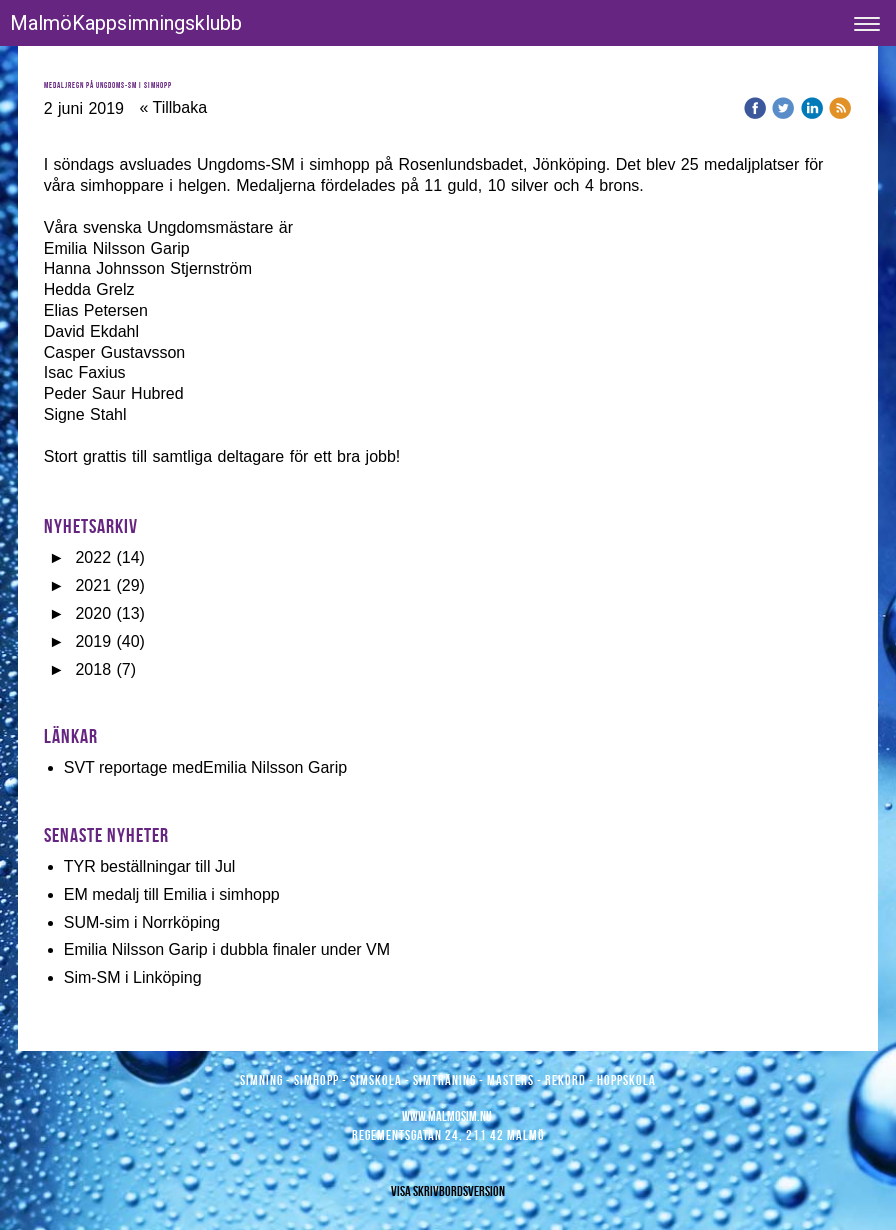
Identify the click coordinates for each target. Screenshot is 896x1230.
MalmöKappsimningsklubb (126, 23)
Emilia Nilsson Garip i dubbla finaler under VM (227, 949)
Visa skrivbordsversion (448, 1191)
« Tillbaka (173, 107)
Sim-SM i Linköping (133, 977)
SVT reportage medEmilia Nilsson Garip (205, 767)
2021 (93, 585)
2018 (93, 669)
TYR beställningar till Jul (150, 866)
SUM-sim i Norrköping (142, 922)
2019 (93, 641)
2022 (93, 557)
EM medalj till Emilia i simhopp (172, 894)
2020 (93, 613)
